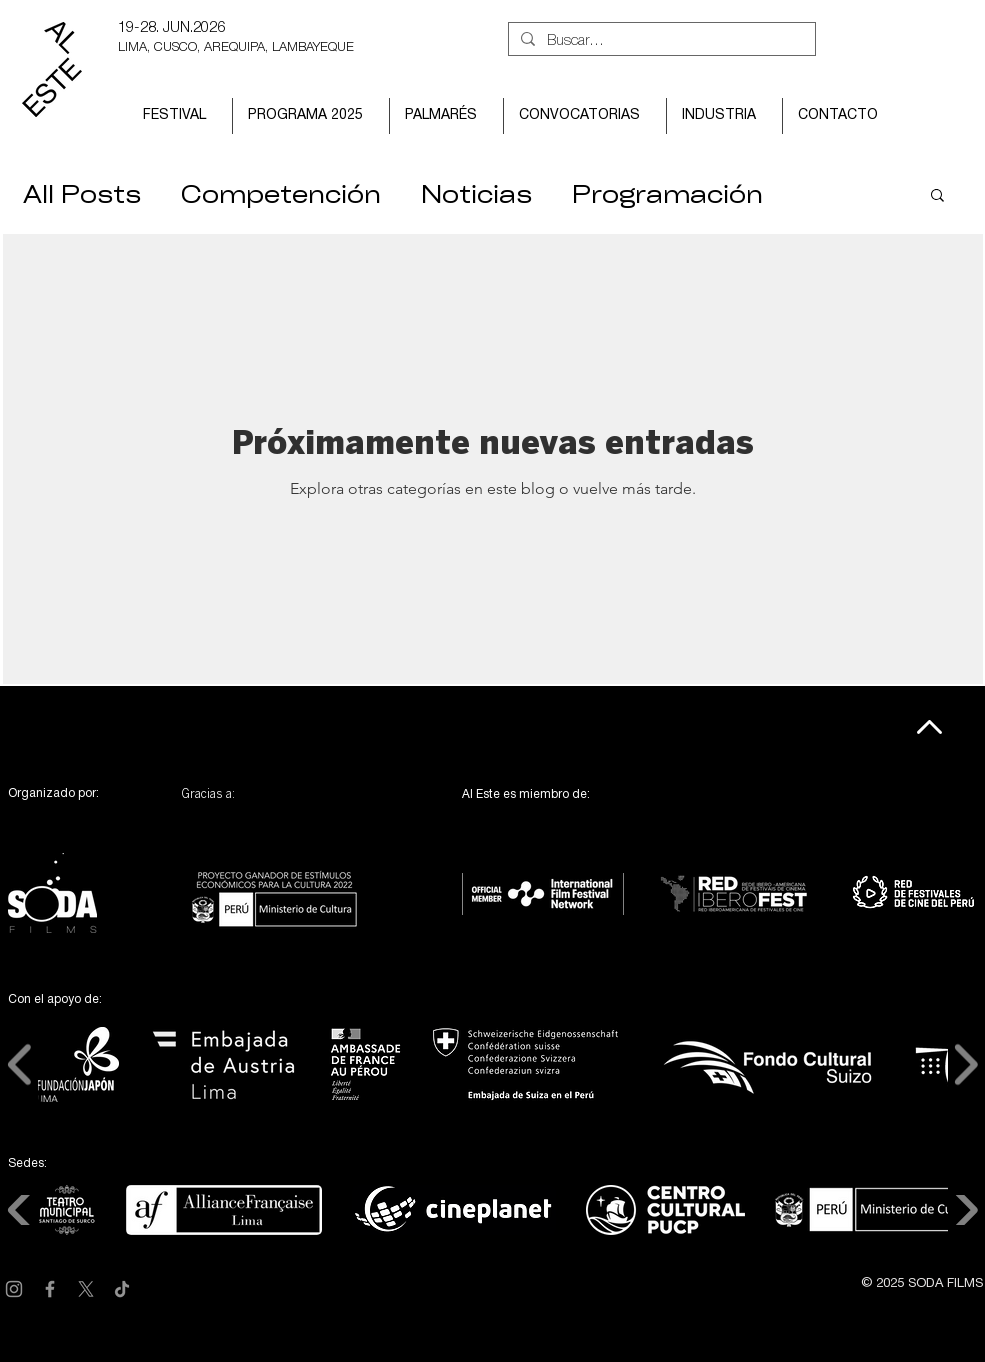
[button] (180, 116)
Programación (667, 193)
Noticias (476, 193)
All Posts (82, 193)
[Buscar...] (660, 41)
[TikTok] (122, 1289)
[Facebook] (50, 1289)
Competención (281, 193)
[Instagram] (14, 1289)
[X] (86, 1289)
